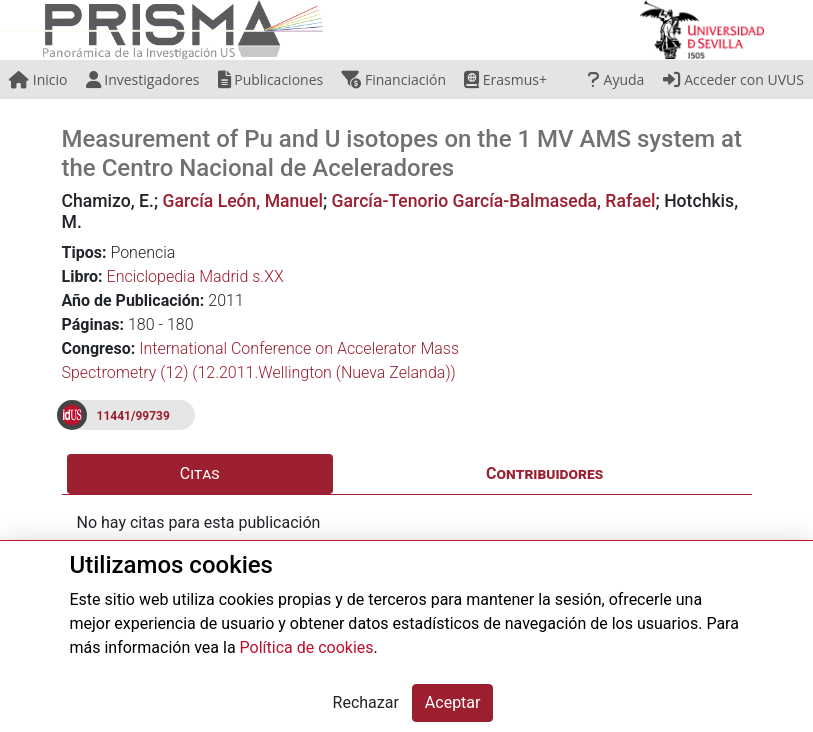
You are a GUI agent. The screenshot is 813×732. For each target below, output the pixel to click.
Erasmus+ (505, 79)
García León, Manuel (242, 201)
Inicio (38, 79)
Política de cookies (307, 647)
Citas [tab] (200, 473)
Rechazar (366, 702)
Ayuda (616, 79)
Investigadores (143, 79)
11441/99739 (133, 416)
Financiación (393, 79)
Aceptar (453, 702)
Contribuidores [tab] (544, 473)
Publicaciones (271, 79)
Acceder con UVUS (733, 79)
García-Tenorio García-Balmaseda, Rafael (494, 201)
